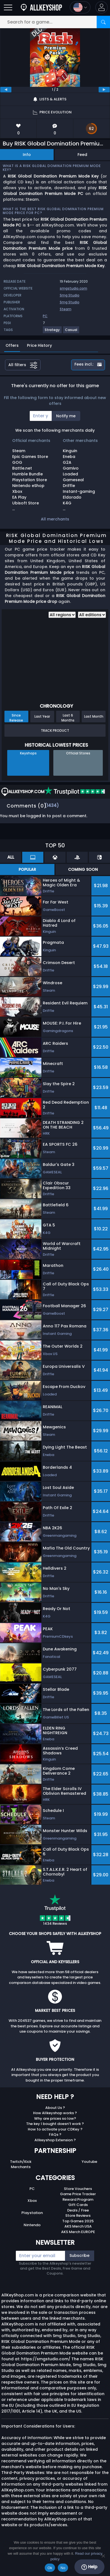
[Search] (103, 22)
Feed (82, 154)
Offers (12, 345)
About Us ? (55, 2107)
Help (89, 2567)
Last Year (42, 716)
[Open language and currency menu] (80, 7)
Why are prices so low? (55, 2118)
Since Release (16, 717)
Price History (39, 345)
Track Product (55, 730)
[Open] (8, 7)
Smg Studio (69, 295)
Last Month (93, 716)
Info (27, 154)
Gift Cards (78, 2204)
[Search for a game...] (55, 22)
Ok (50, 2568)
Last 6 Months (67, 717)
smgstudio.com (73, 288)
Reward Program (77, 2199)
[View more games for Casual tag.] (71, 332)
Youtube (89, 2161)
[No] (103, 2556)
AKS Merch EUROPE (78, 2231)
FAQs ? (55, 2134)
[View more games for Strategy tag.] (52, 332)
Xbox (32, 2200)
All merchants (55, 519)
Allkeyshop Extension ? (55, 2140)
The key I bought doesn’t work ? (55, 2123)
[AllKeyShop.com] (41, 7)
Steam (65, 309)
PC (32, 2188)
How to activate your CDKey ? (55, 2129)
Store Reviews (78, 2215)
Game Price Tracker (78, 2194)
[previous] (5, 89)
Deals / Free (78, 2210)
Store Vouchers (78, 2188)
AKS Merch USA (78, 2226)
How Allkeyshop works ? (55, 2113)
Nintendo (32, 2225)
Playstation (32, 2212)
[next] (104, 89)
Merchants (21, 2166)
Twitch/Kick (20, 2161)
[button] (101, 7)
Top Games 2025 (78, 2221)
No (63, 2568)
